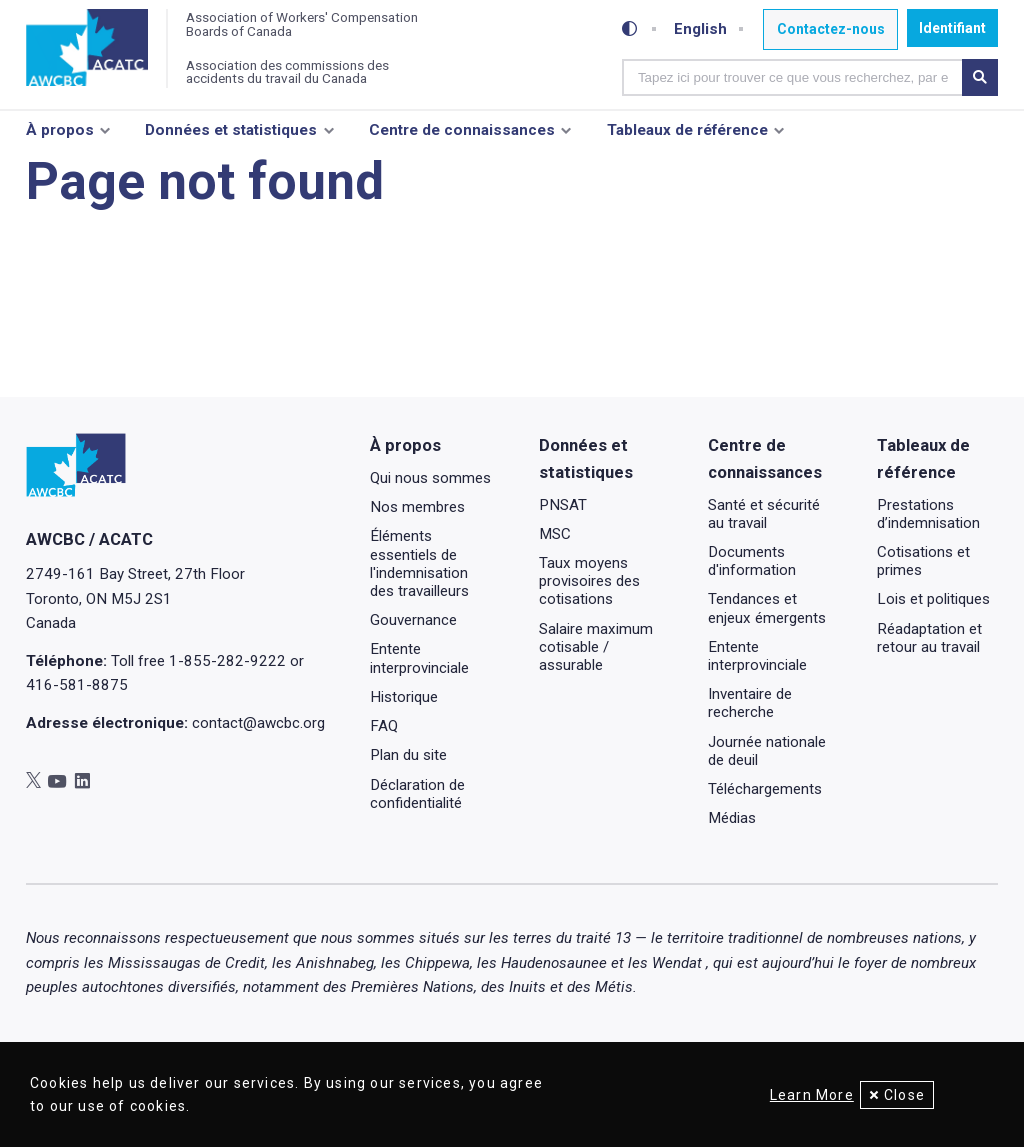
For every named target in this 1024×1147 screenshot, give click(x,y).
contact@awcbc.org (258, 776)
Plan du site (408, 809)
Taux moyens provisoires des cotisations (589, 635)
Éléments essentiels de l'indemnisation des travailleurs (419, 617)
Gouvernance (413, 674)
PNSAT (563, 558)
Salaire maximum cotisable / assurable (596, 700)
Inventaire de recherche (750, 757)
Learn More (803, 1095)
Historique (404, 750)
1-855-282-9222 (227, 714)
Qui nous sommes (430, 531)
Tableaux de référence (687, 137)
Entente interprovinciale (419, 712)
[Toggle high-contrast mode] (632, 28)
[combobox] (793, 75)
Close (904, 1095)
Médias (732, 872)
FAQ (384, 780)
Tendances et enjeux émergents (767, 662)
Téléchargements (765, 843)
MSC (555, 587)
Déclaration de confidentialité (417, 847)
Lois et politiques (933, 653)
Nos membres (417, 561)
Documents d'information (752, 615)
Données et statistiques (231, 137)
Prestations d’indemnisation (928, 567)
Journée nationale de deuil (767, 804)
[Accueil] (92, 52)
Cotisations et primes (923, 615)
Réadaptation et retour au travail (929, 691)
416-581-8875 (77, 738)
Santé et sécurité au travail (764, 567)
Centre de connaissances (462, 137)
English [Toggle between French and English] (702, 28)
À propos (60, 137)
